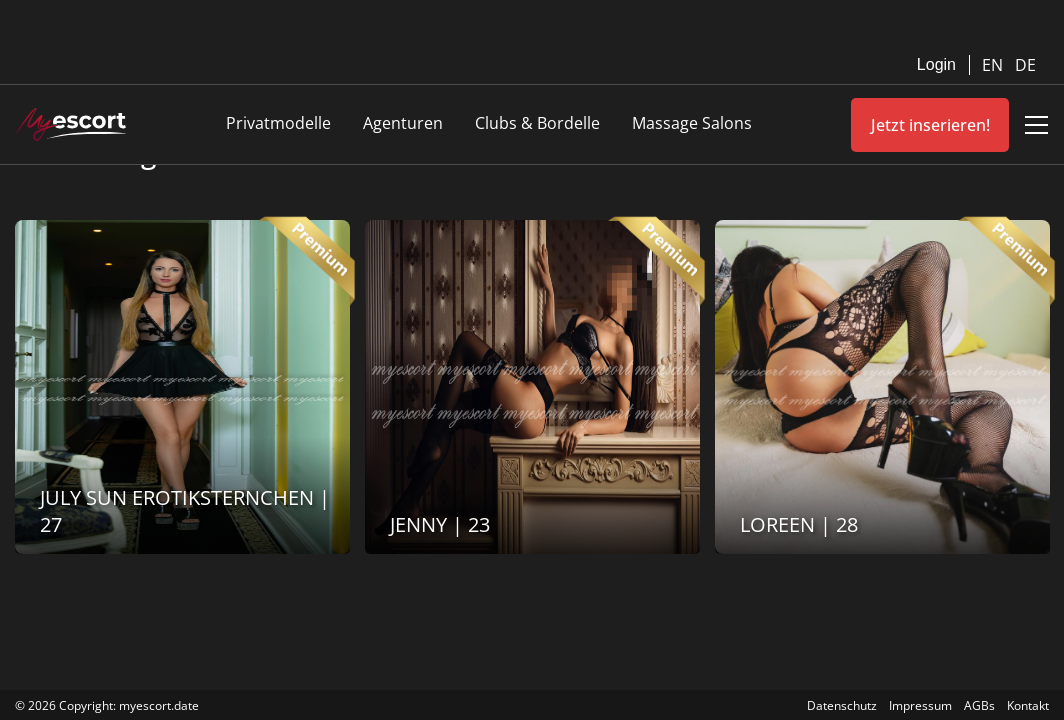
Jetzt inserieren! (930, 125)
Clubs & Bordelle (537, 123)
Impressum (920, 705)
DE (1025, 65)
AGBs (979, 705)
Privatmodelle (278, 123)
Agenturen (403, 123)
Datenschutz (842, 705)
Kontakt (1028, 705)
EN (994, 65)
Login (936, 64)
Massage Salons (692, 123)
